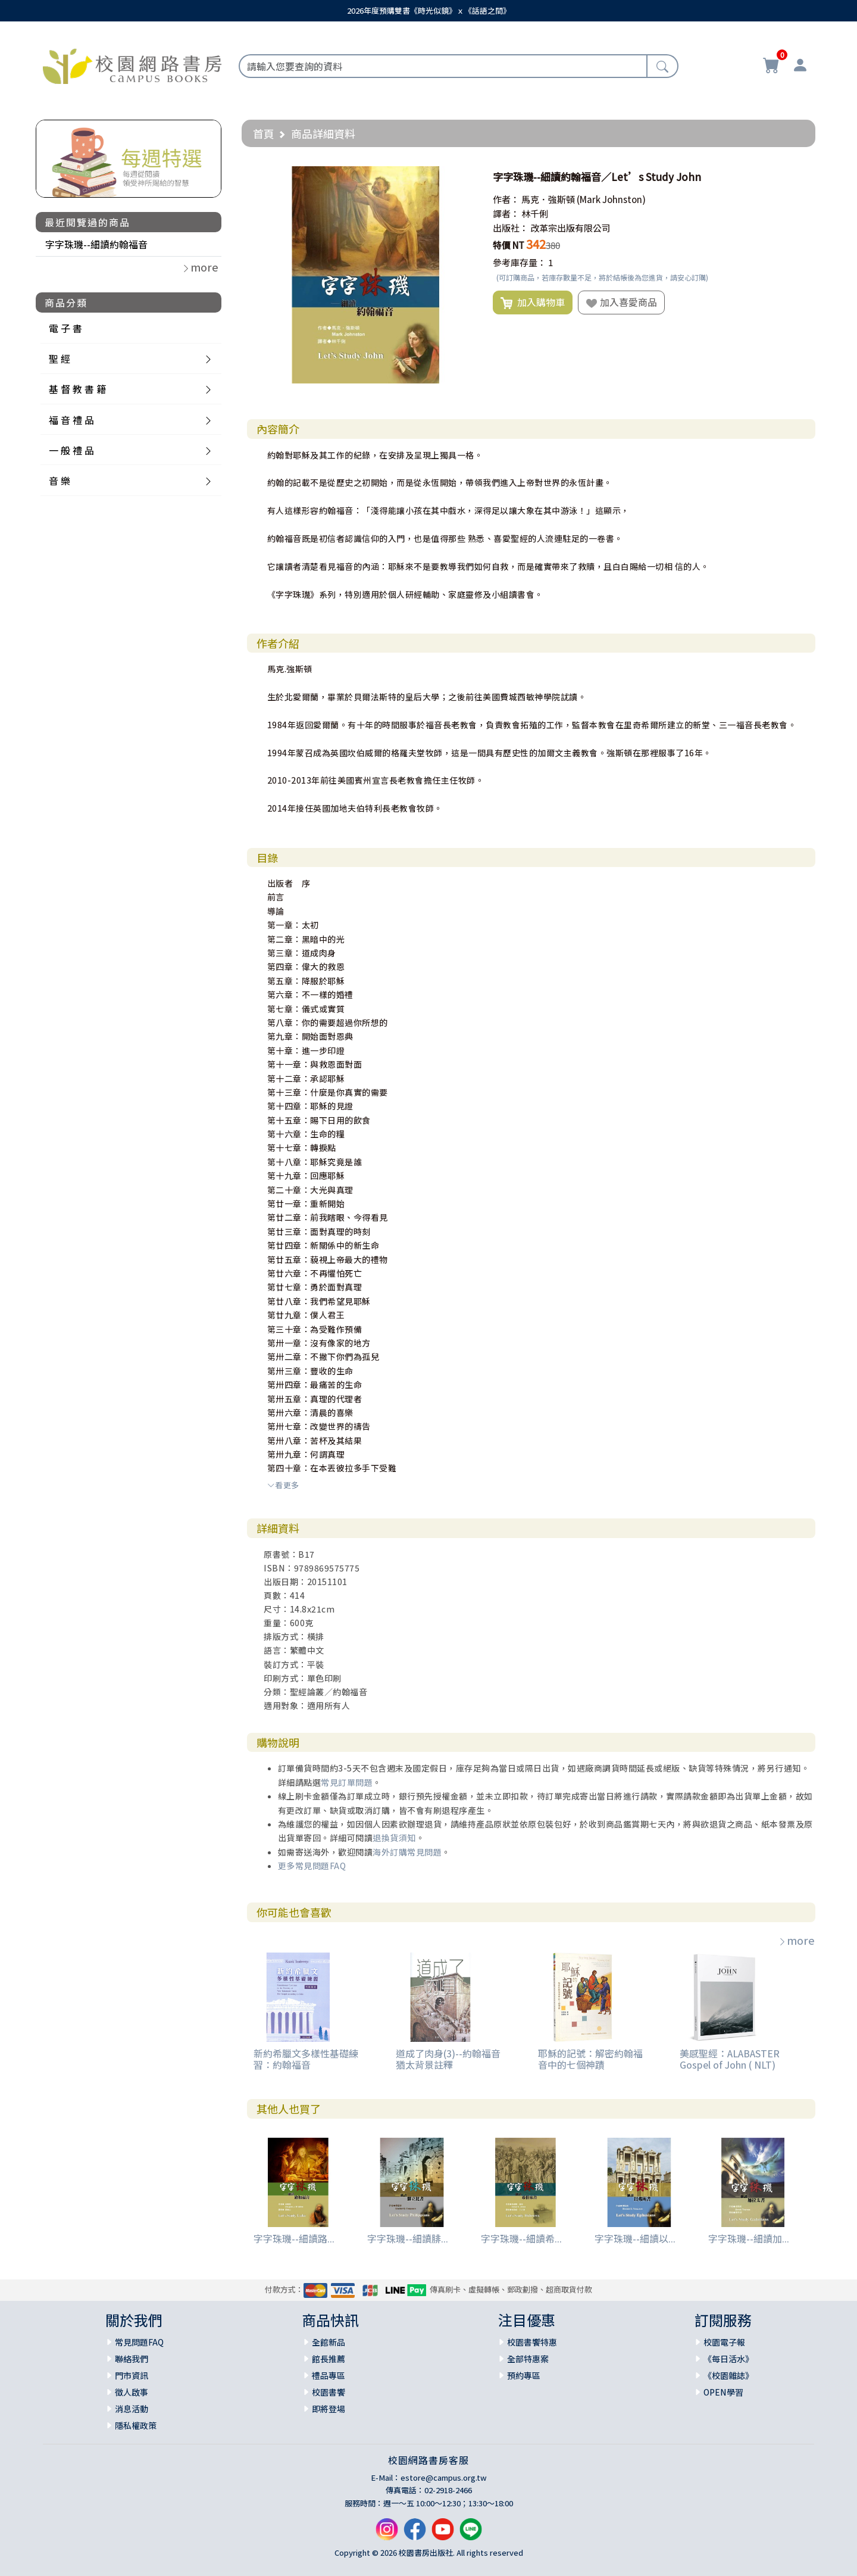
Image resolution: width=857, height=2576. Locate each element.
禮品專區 (328, 2375)
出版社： (510, 228)
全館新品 (328, 2342)
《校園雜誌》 (728, 2375)
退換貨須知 (394, 1838)
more (796, 1940)
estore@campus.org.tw (444, 2477)
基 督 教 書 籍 (77, 389)
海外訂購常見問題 (407, 1852)
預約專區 (523, 2375)
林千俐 (534, 213)
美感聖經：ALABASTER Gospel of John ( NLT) (730, 2059)
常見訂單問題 (347, 1782)
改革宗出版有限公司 (570, 228)
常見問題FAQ (139, 2342)
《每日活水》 (728, 2359)
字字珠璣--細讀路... (294, 2238)
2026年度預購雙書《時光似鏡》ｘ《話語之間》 (429, 10)
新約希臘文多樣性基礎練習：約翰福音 (306, 2059)
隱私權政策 (136, 2425)
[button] (463, 176)
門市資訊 (131, 2375)
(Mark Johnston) (611, 199)
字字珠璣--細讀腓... (407, 2238)
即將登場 (328, 2409)
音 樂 (59, 480)
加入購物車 (533, 302)
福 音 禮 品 (71, 420)
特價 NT (508, 245)
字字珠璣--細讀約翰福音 (96, 244)
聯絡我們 (131, 2359)
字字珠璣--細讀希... (521, 2238)
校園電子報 (724, 2342)
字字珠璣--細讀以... (635, 2238)
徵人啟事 (131, 2392)
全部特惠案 (528, 2359)
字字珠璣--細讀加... (748, 2238)
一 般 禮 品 (71, 450)
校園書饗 (328, 2392)
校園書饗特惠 (532, 2342)
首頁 (263, 133)
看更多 (283, 1484)
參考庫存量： (519, 262)
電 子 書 (65, 328)
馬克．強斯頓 (548, 199)
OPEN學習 (723, 2392)
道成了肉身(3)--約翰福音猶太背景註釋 (448, 2059)
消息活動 (131, 2409)
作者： (506, 199)
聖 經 (59, 358)
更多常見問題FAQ (312, 1866)
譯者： (506, 213)
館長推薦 (328, 2359)
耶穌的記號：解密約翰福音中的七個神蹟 (590, 2059)
